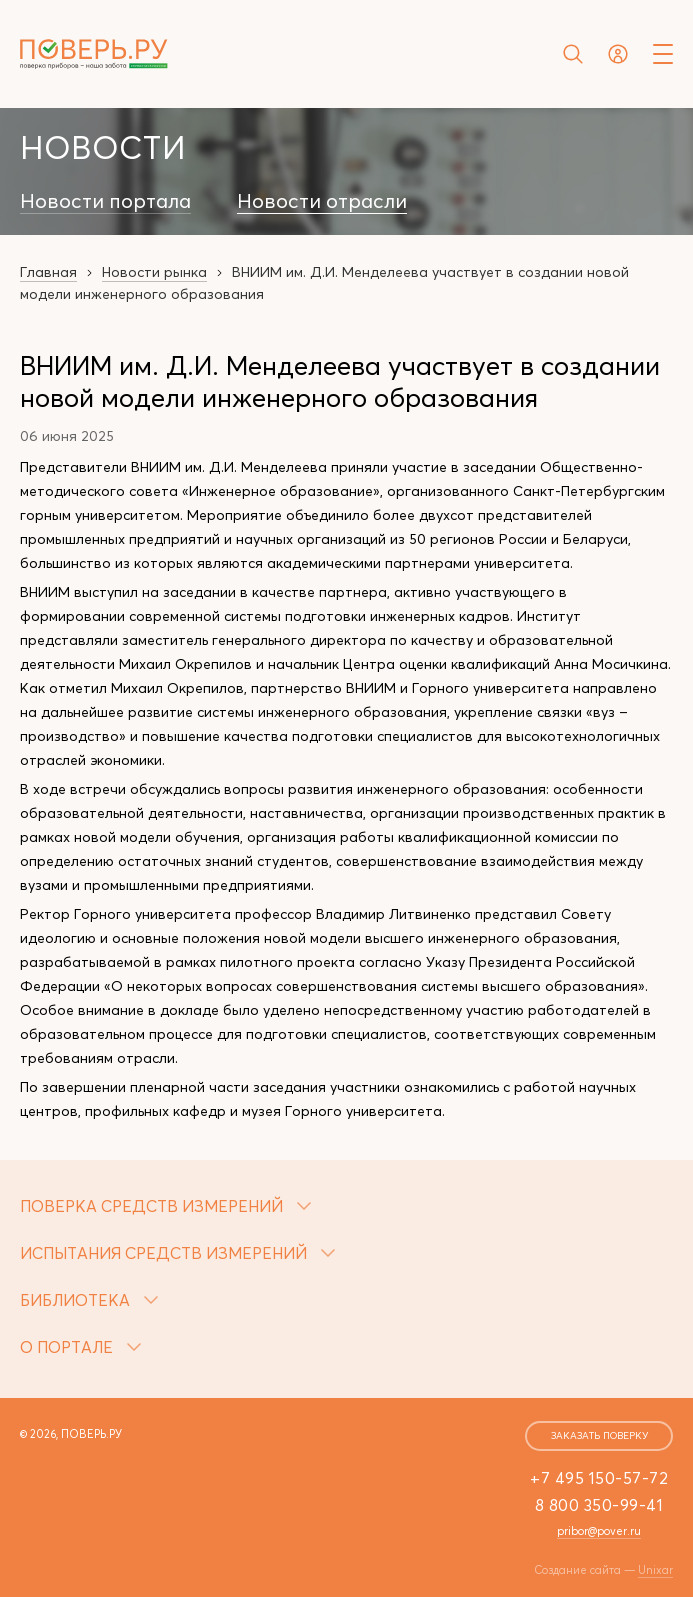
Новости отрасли (322, 201)
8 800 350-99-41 (599, 1505)
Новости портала (105, 201)
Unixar (655, 1570)
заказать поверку (599, 1435)
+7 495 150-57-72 (599, 1478)
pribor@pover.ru (599, 1531)
